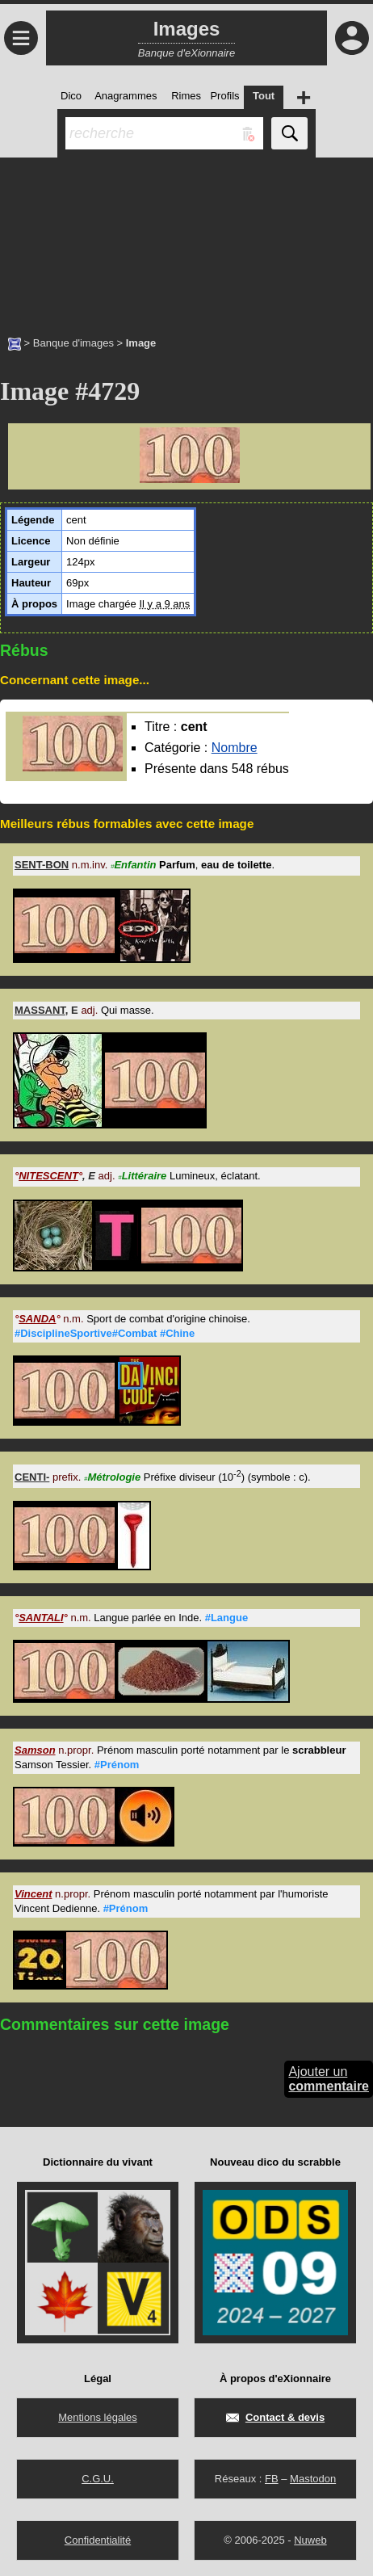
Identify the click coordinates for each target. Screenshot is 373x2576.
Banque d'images (73, 343)
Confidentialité (98, 2540)
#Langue (226, 1618)
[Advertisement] (186, 238)
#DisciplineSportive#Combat (86, 1333)
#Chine (177, 1333)
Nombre (235, 747)
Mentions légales (97, 2417)
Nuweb (310, 2540)
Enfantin (133, 865)
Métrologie (112, 1477)
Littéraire (142, 1176)
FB (272, 2479)
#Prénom (117, 1765)
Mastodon (313, 2479)
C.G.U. (98, 2479)
